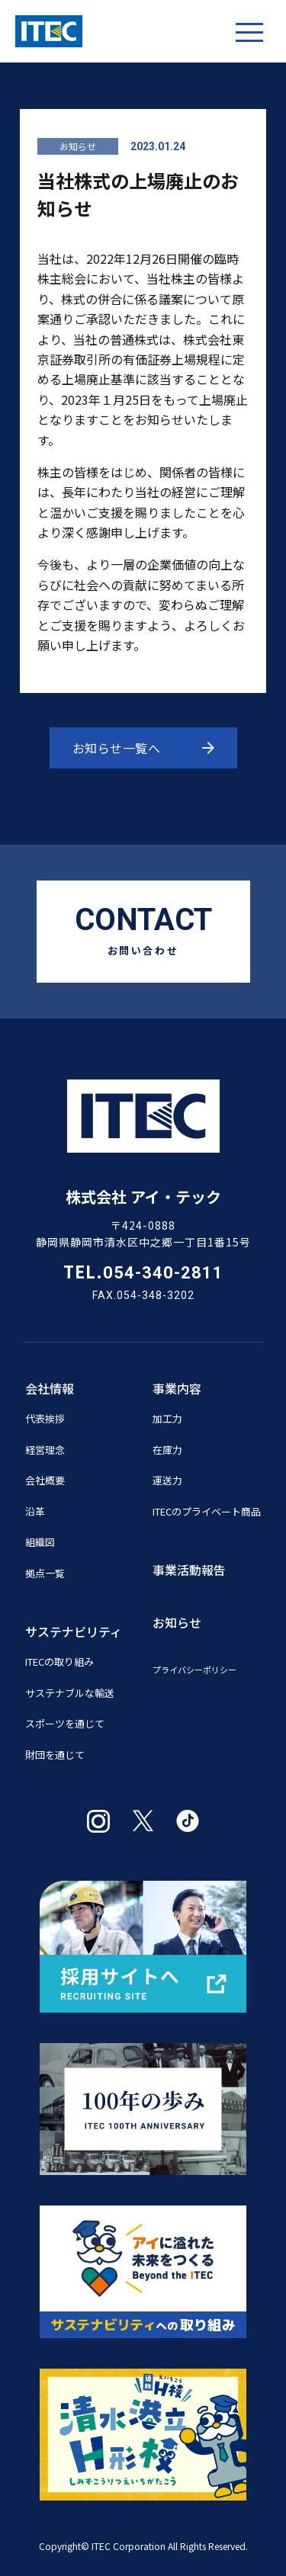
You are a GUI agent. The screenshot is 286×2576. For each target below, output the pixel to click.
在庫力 (167, 1449)
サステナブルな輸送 (69, 1693)
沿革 (35, 1511)
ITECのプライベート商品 (207, 1511)
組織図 (40, 1542)
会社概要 (45, 1480)
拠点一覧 (45, 1573)
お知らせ (77, 146)
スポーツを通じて (64, 1723)
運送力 (167, 1480)
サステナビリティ (73, 1631)
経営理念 (45, 1449)
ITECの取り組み (59, 1661)
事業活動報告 (189, 1570)
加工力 (167, 1418)
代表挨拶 (45, 1418)
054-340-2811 (163, 1272)
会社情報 (49, 1388)
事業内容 (177, 1388)
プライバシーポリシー (194, 1669)
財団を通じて (55, 1754)
